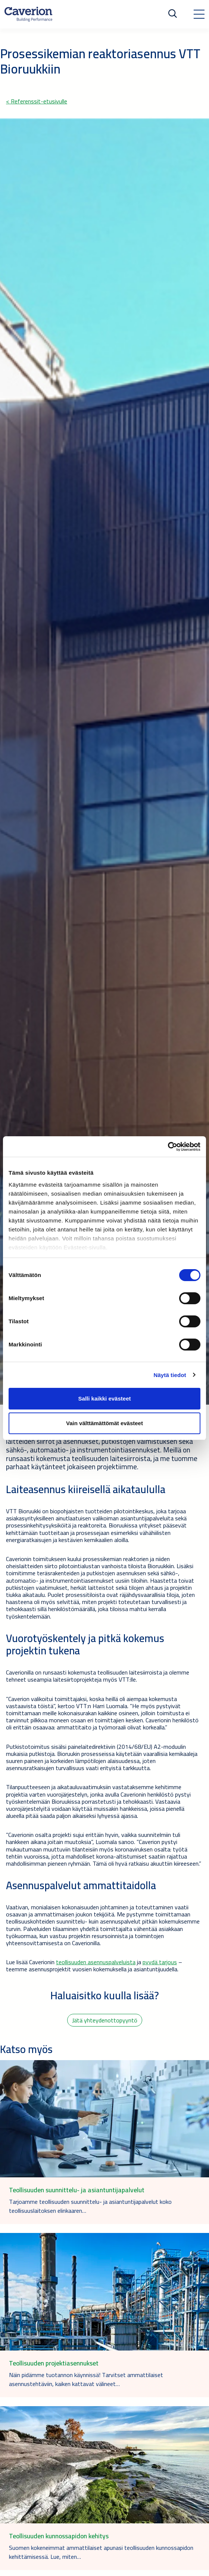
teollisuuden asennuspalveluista (95, 1962)
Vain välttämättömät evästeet (104, 1423)
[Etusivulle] (28, 14)
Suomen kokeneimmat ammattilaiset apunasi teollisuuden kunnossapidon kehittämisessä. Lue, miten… (101, 2552)
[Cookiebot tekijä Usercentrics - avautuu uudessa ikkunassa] (167, 1147)
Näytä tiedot (170, 1375)
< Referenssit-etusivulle (36, 101)
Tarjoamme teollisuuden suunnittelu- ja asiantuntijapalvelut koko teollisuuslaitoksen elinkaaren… (90, 2206)
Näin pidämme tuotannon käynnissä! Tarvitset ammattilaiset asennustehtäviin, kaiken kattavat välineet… (86, 2379)
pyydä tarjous (160, 1962)
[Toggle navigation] (199, 14)
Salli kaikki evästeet (104, 1398)
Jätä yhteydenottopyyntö (104, 2020)
